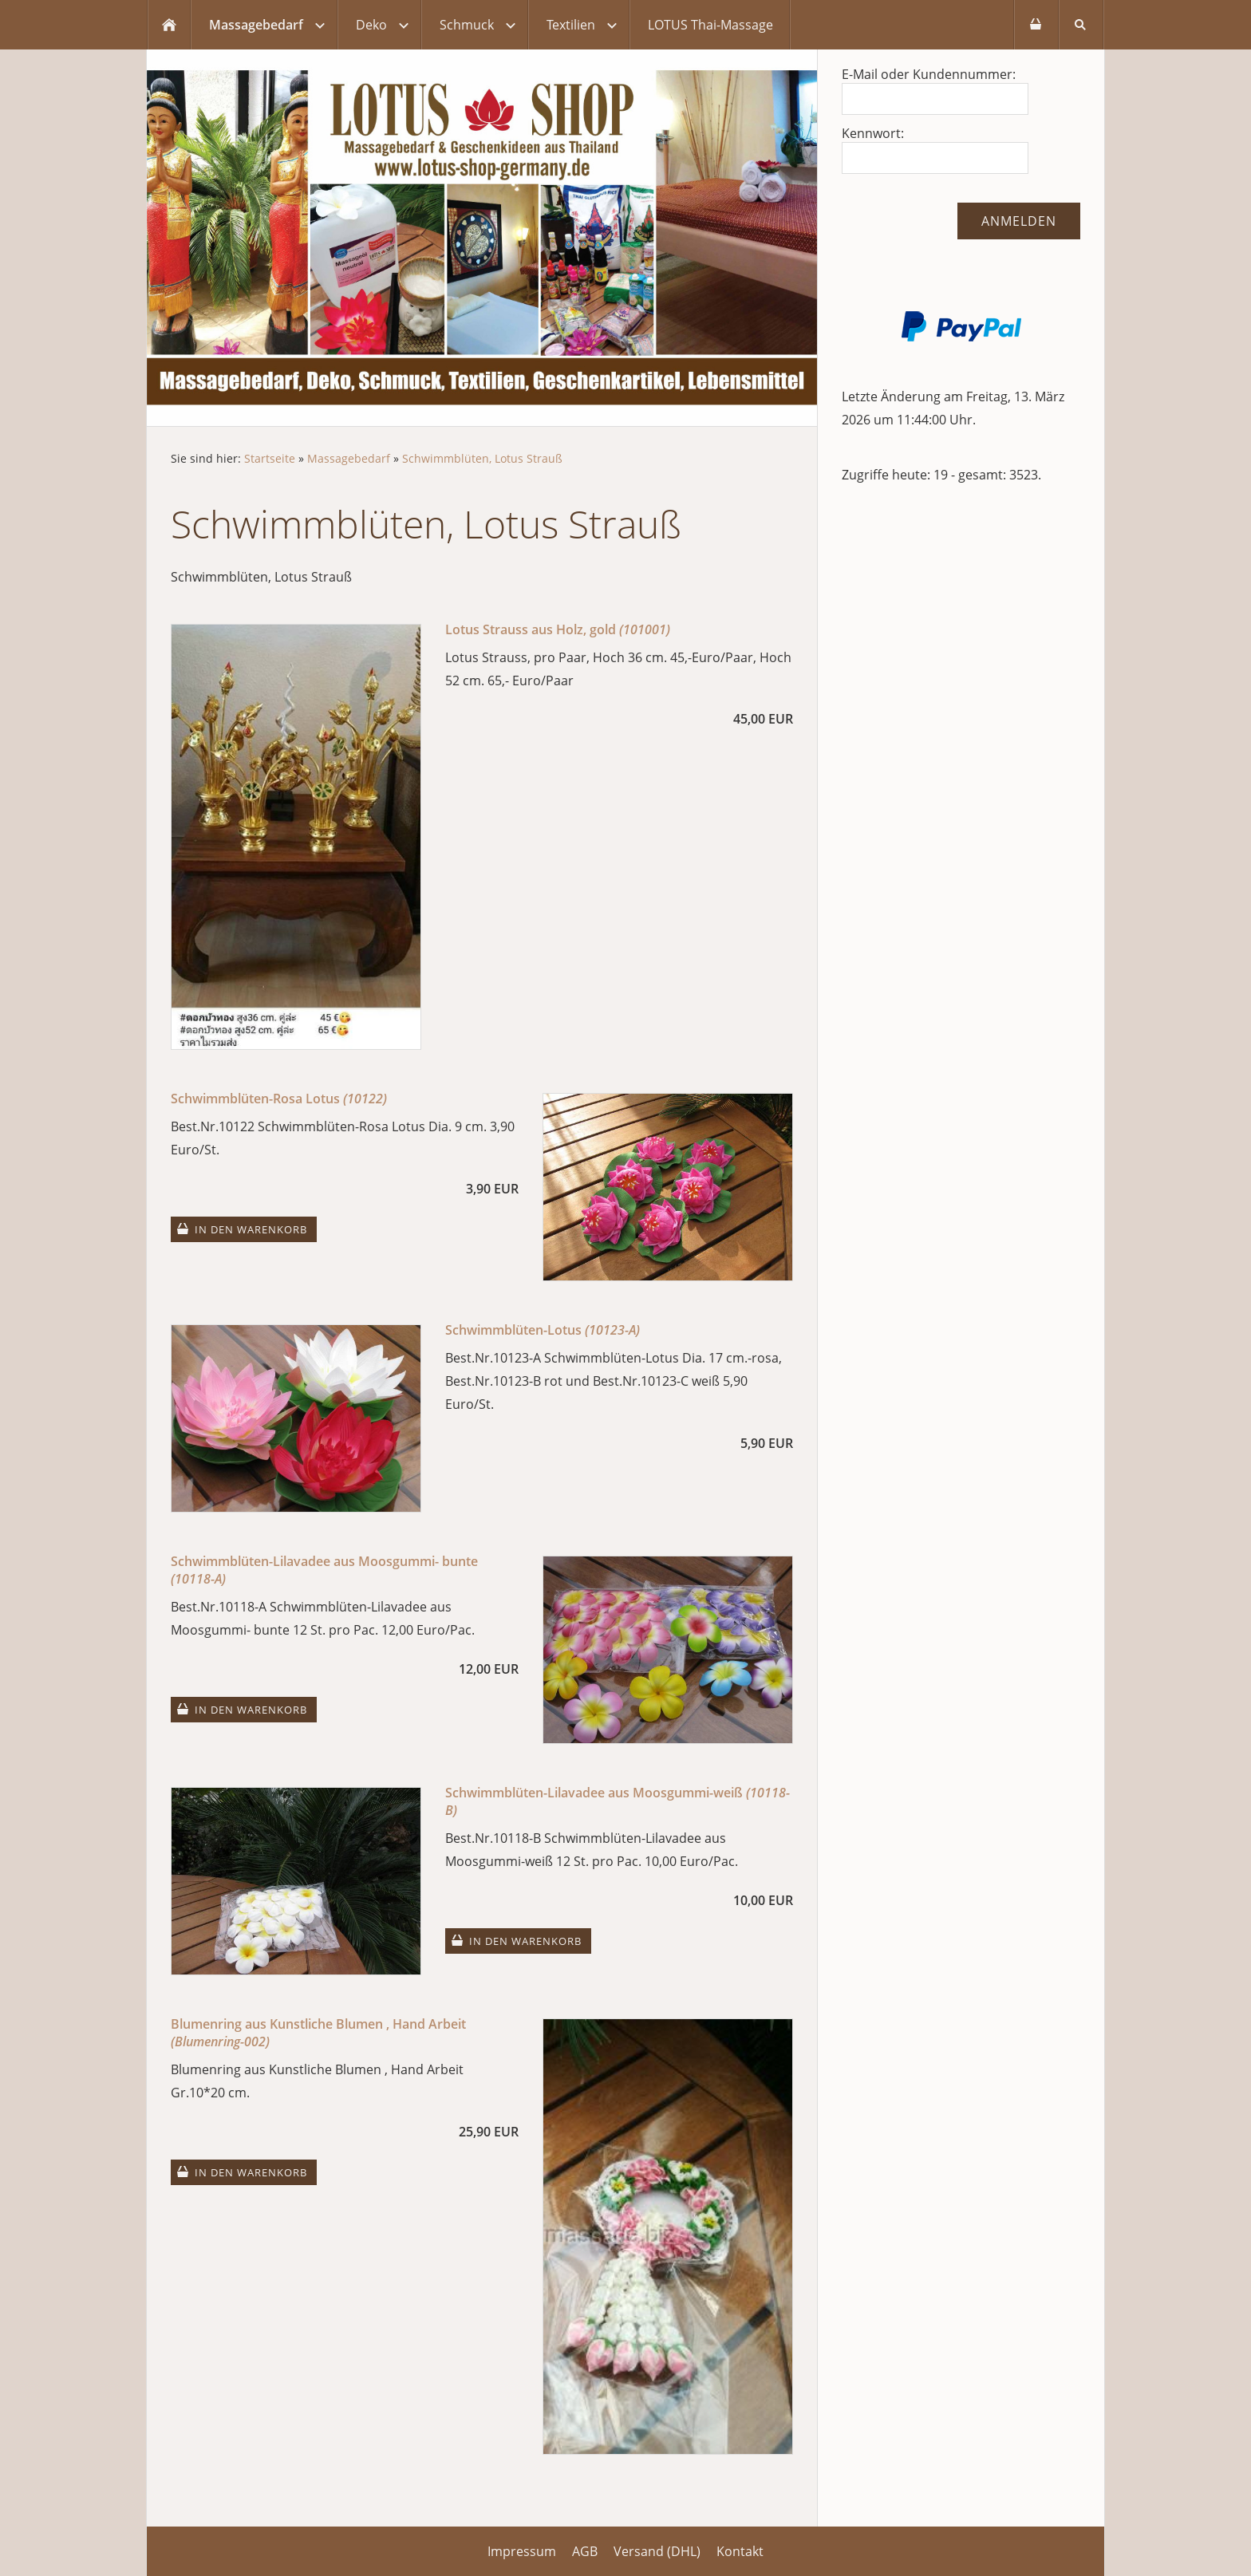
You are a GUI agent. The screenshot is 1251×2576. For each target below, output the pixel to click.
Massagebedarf (348, 458)
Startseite (269, 458)
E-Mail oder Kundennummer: (929, 74)
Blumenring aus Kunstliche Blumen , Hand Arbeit (318, 2032)
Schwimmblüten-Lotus (542, 1330)
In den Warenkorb (251, 1229)
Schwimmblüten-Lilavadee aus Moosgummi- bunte (324, 1570)
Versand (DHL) (657, 2551)
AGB (585, 2551)
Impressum (521, 2551)
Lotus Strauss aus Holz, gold (557, 629)
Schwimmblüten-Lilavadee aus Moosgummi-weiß (617, 1801)
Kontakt (740, 2551)
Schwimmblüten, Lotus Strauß (482, 458)
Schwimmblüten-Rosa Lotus (279, 1098)
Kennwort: (873, 133)
